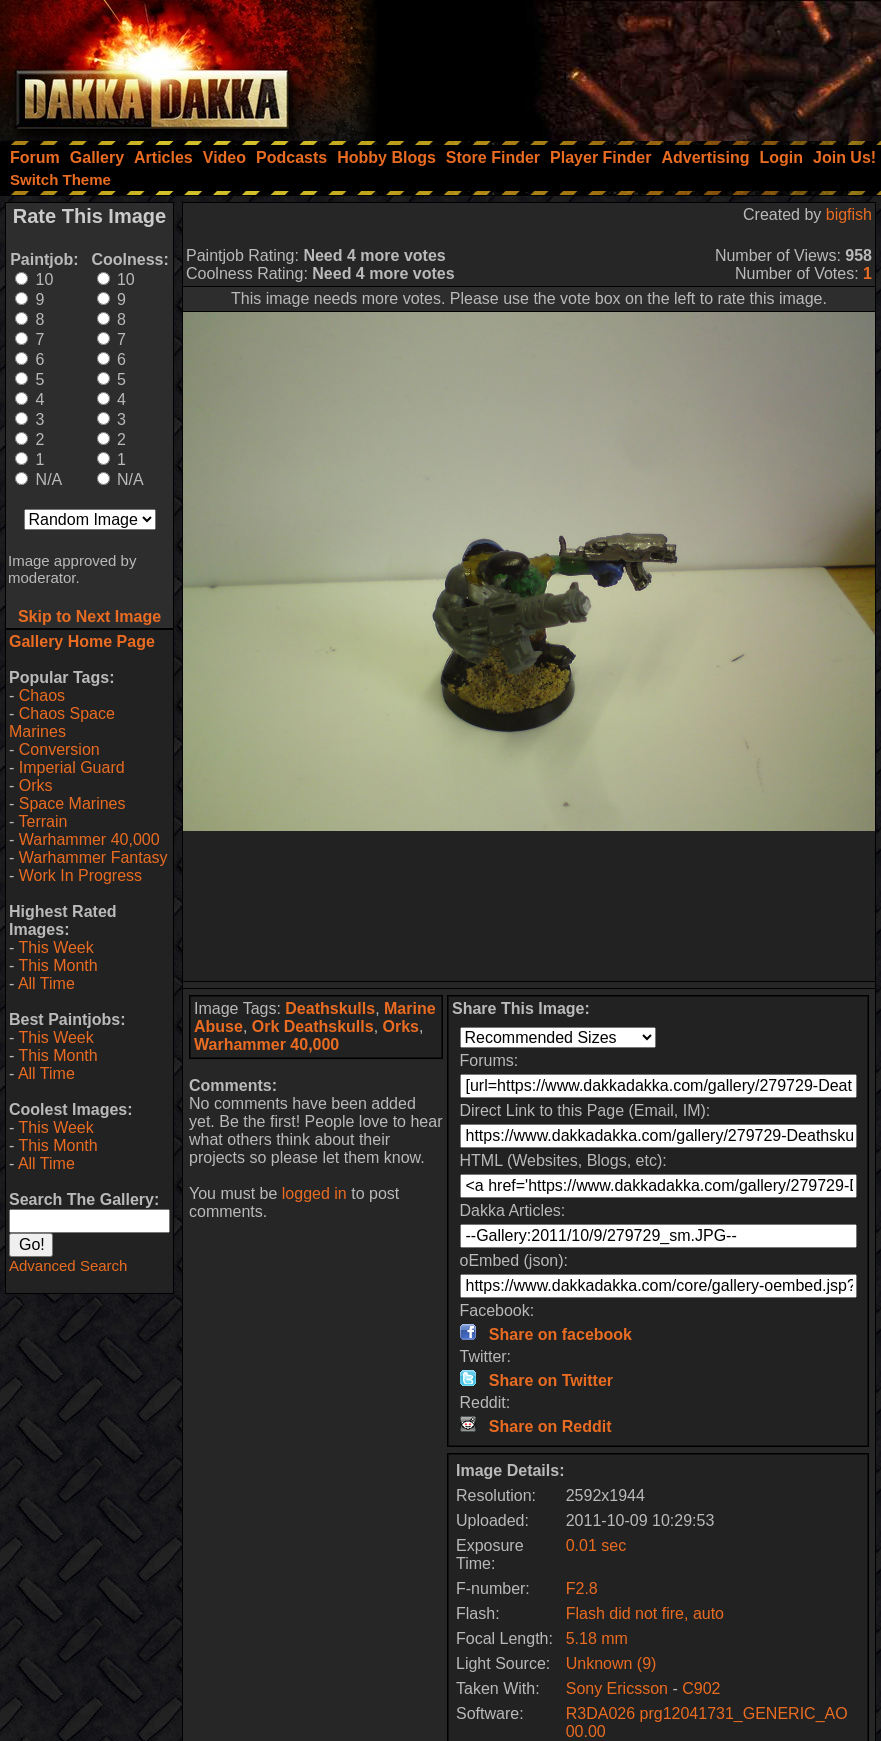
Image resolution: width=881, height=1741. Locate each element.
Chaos (42, 695)
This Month (57, 965)
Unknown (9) (611, 1663)
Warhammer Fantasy (93, 857)
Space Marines (72, 803)
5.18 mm (597, 1638)
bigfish (849, 214)
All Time (46, 983)
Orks (36, 785)
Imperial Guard (72, 767)
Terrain (42, 821)
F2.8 (582, 1588)
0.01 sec (596, 1545)
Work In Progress (80, 875)
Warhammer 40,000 (89, 839)
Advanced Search (68, 1265)
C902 (701, 1688)
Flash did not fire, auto (645, 1613)
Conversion (59, 749)
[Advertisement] (612, 65)
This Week (55, 947)
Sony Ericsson (617, 1688)
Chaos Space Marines (62, 722)
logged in (314, 1193)
